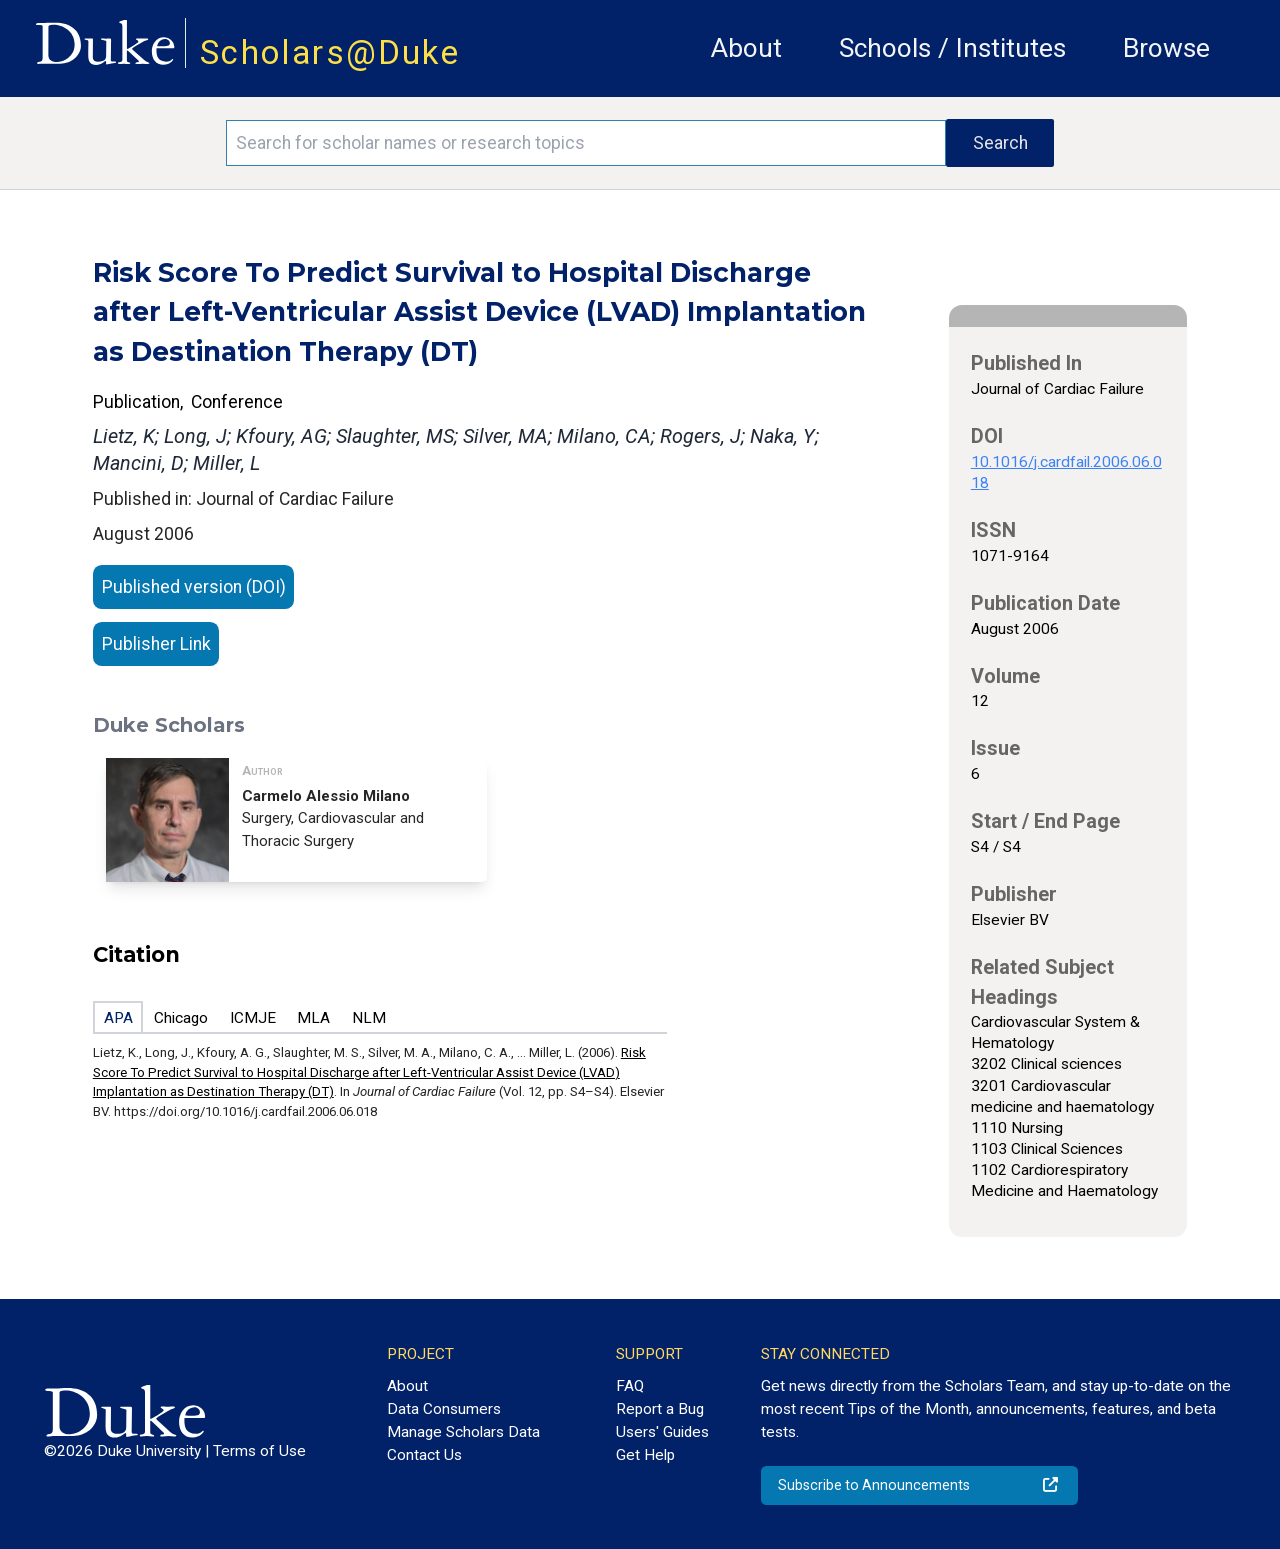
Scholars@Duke (330, 52)
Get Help (645, 1455)
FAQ (630, 1386)
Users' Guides (662, 1432)
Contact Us (424, 1455)
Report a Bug (660, 1409)
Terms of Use (259, 1451)
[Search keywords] (586, 143)
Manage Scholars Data (463, 1432)
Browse (1166, 48)
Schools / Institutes (952, 48)
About (746, 48)
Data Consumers (444, 1409)
